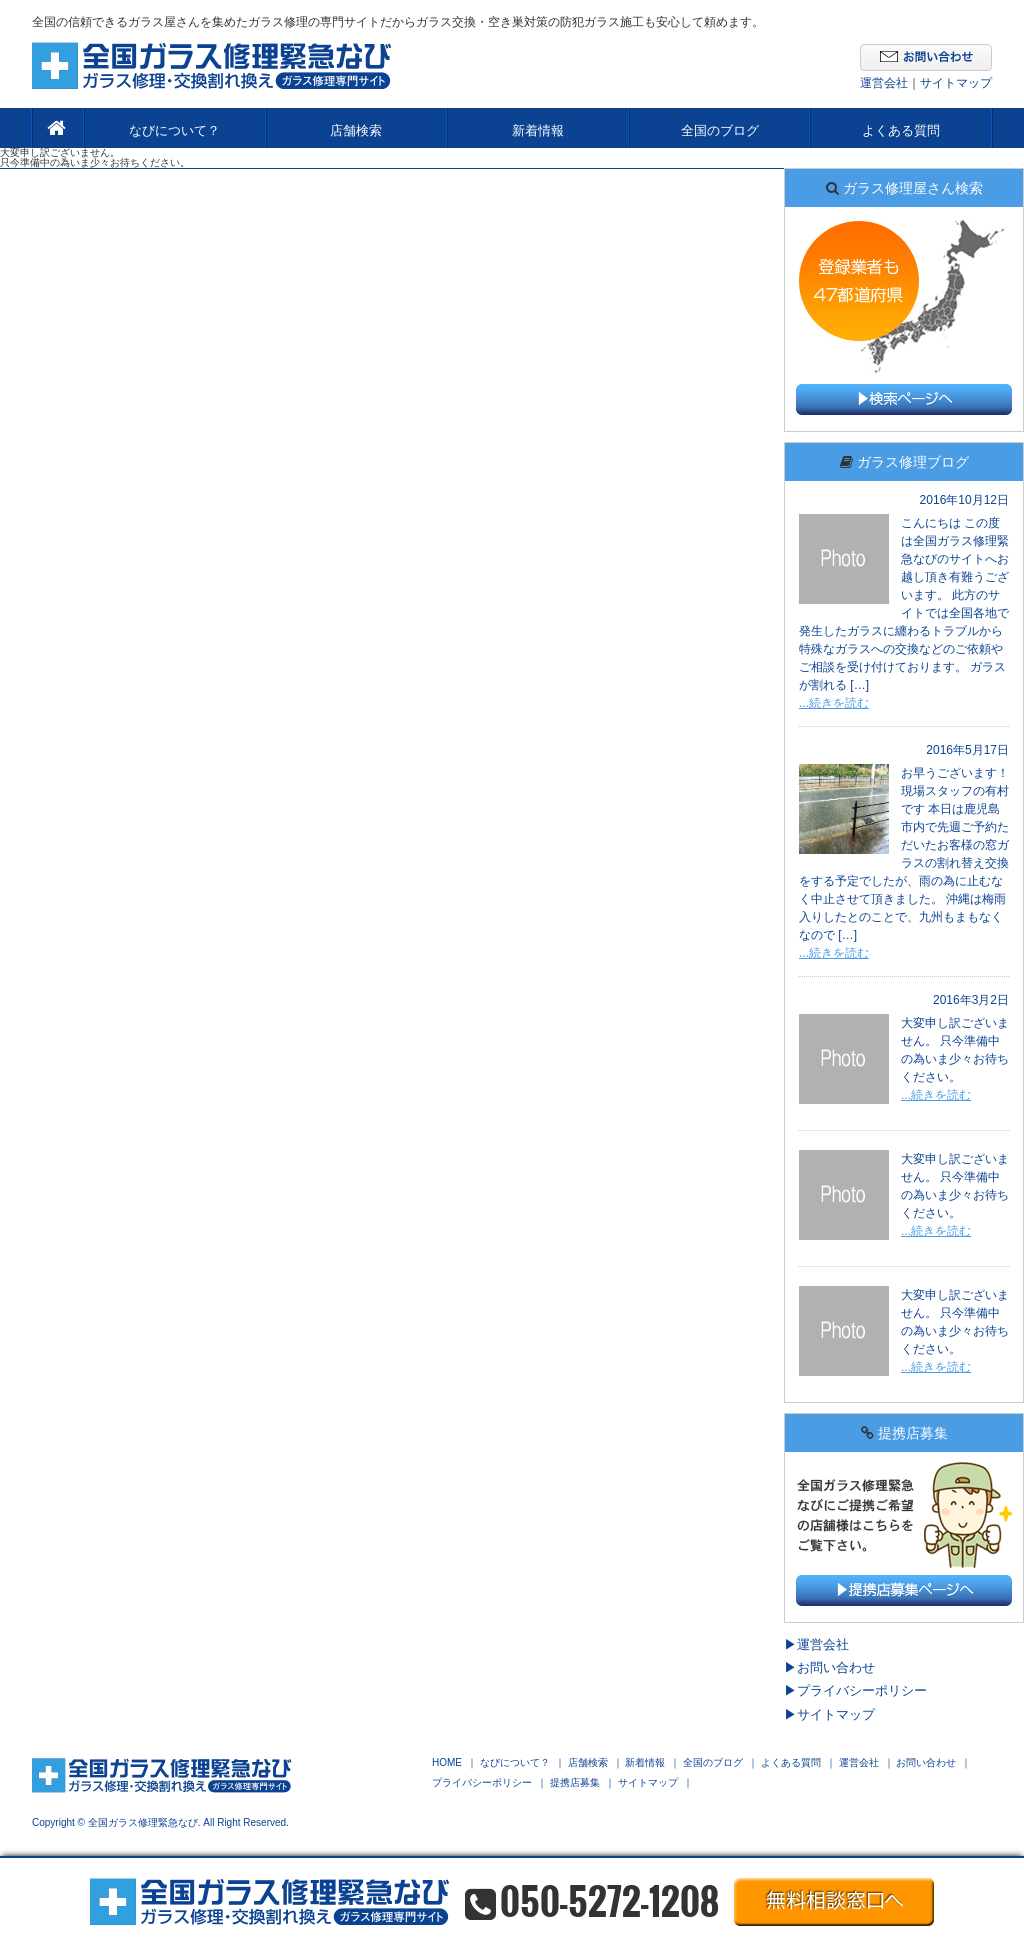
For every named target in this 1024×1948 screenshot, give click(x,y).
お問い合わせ (836, 1667)
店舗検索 (356, 130)
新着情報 (538, 130)
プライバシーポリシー (862, 1690)
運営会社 (884, 83)
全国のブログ (720, 130)
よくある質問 (901, 130)
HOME (447, 1763)
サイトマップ (956, 83)
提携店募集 (575, 1783)
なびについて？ (174, 130)
